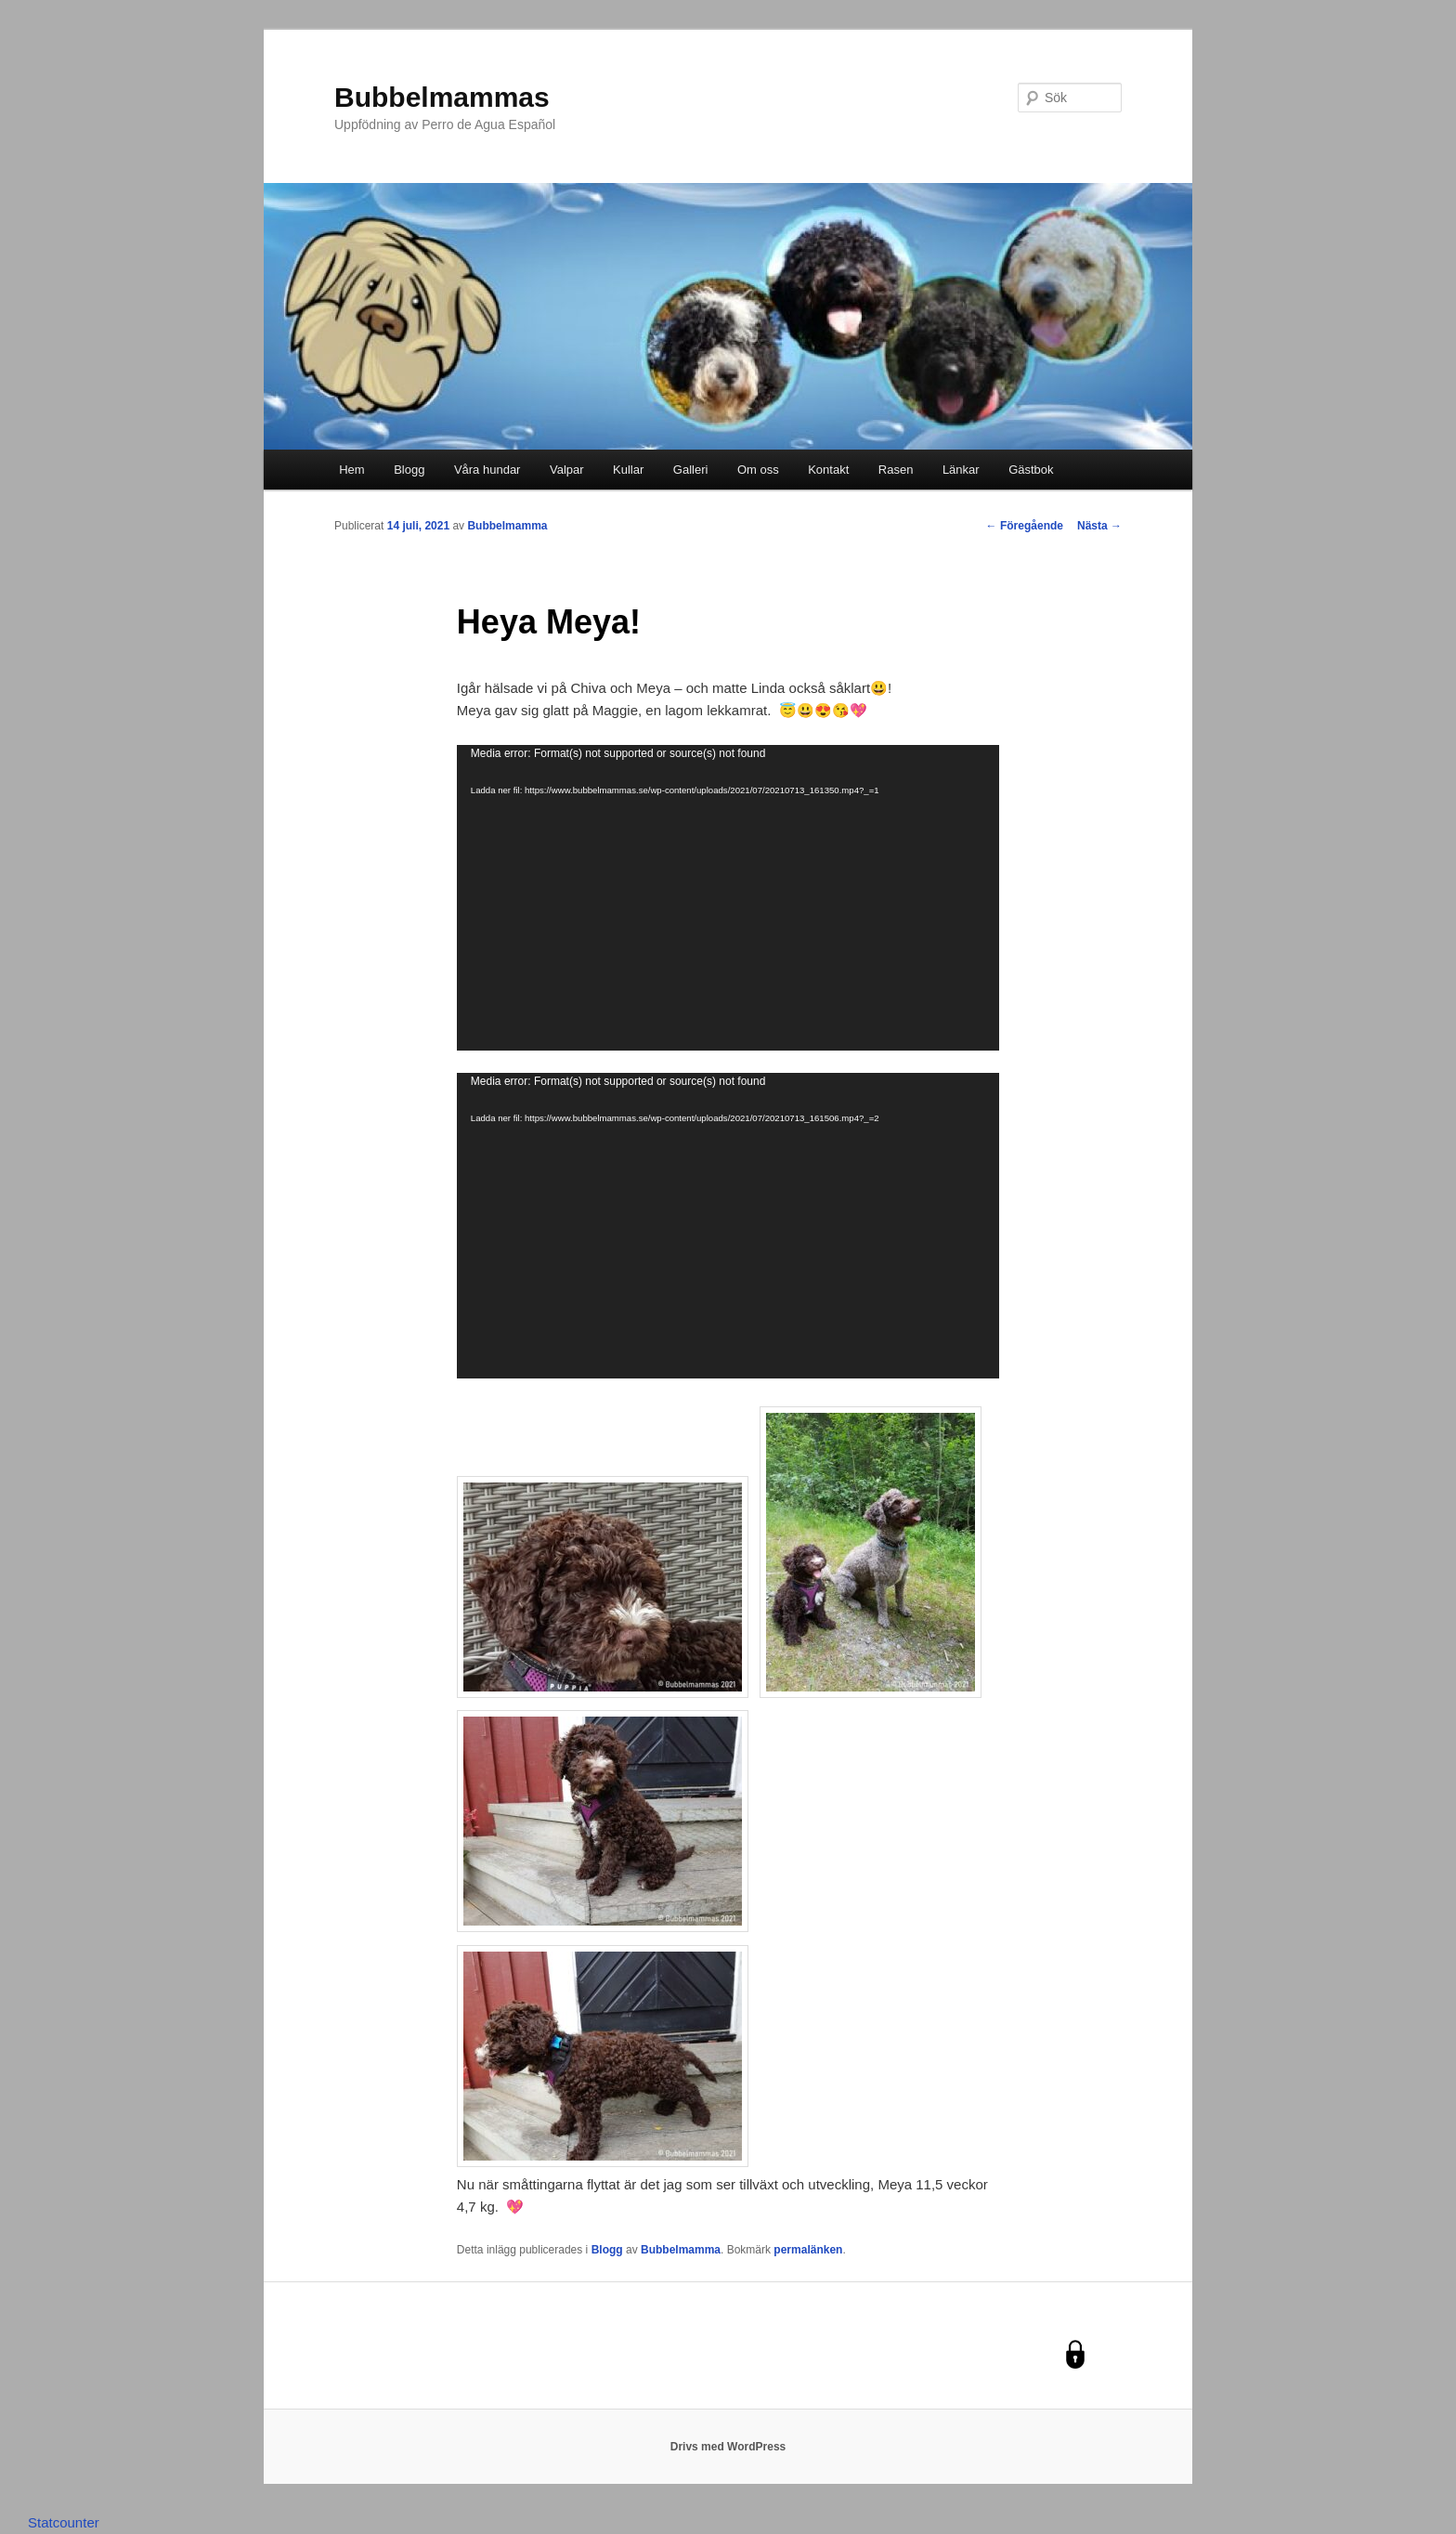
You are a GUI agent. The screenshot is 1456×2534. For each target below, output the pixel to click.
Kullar (628, 470)
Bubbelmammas (442, 97)
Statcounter (63, 2522)
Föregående (1024, 525)
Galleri (690, 470)
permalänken (808, 2249)
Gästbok (1030, 470)
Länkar (961, 470)
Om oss (758, 470)
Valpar (567, 470)
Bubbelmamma (507, 525)
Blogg (409, 470)
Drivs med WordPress (728, 2446)
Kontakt (828, 470)
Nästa (1099, 525)
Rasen (896, 470)
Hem (351, 470)
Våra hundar (487, 470)
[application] (728, 898)
